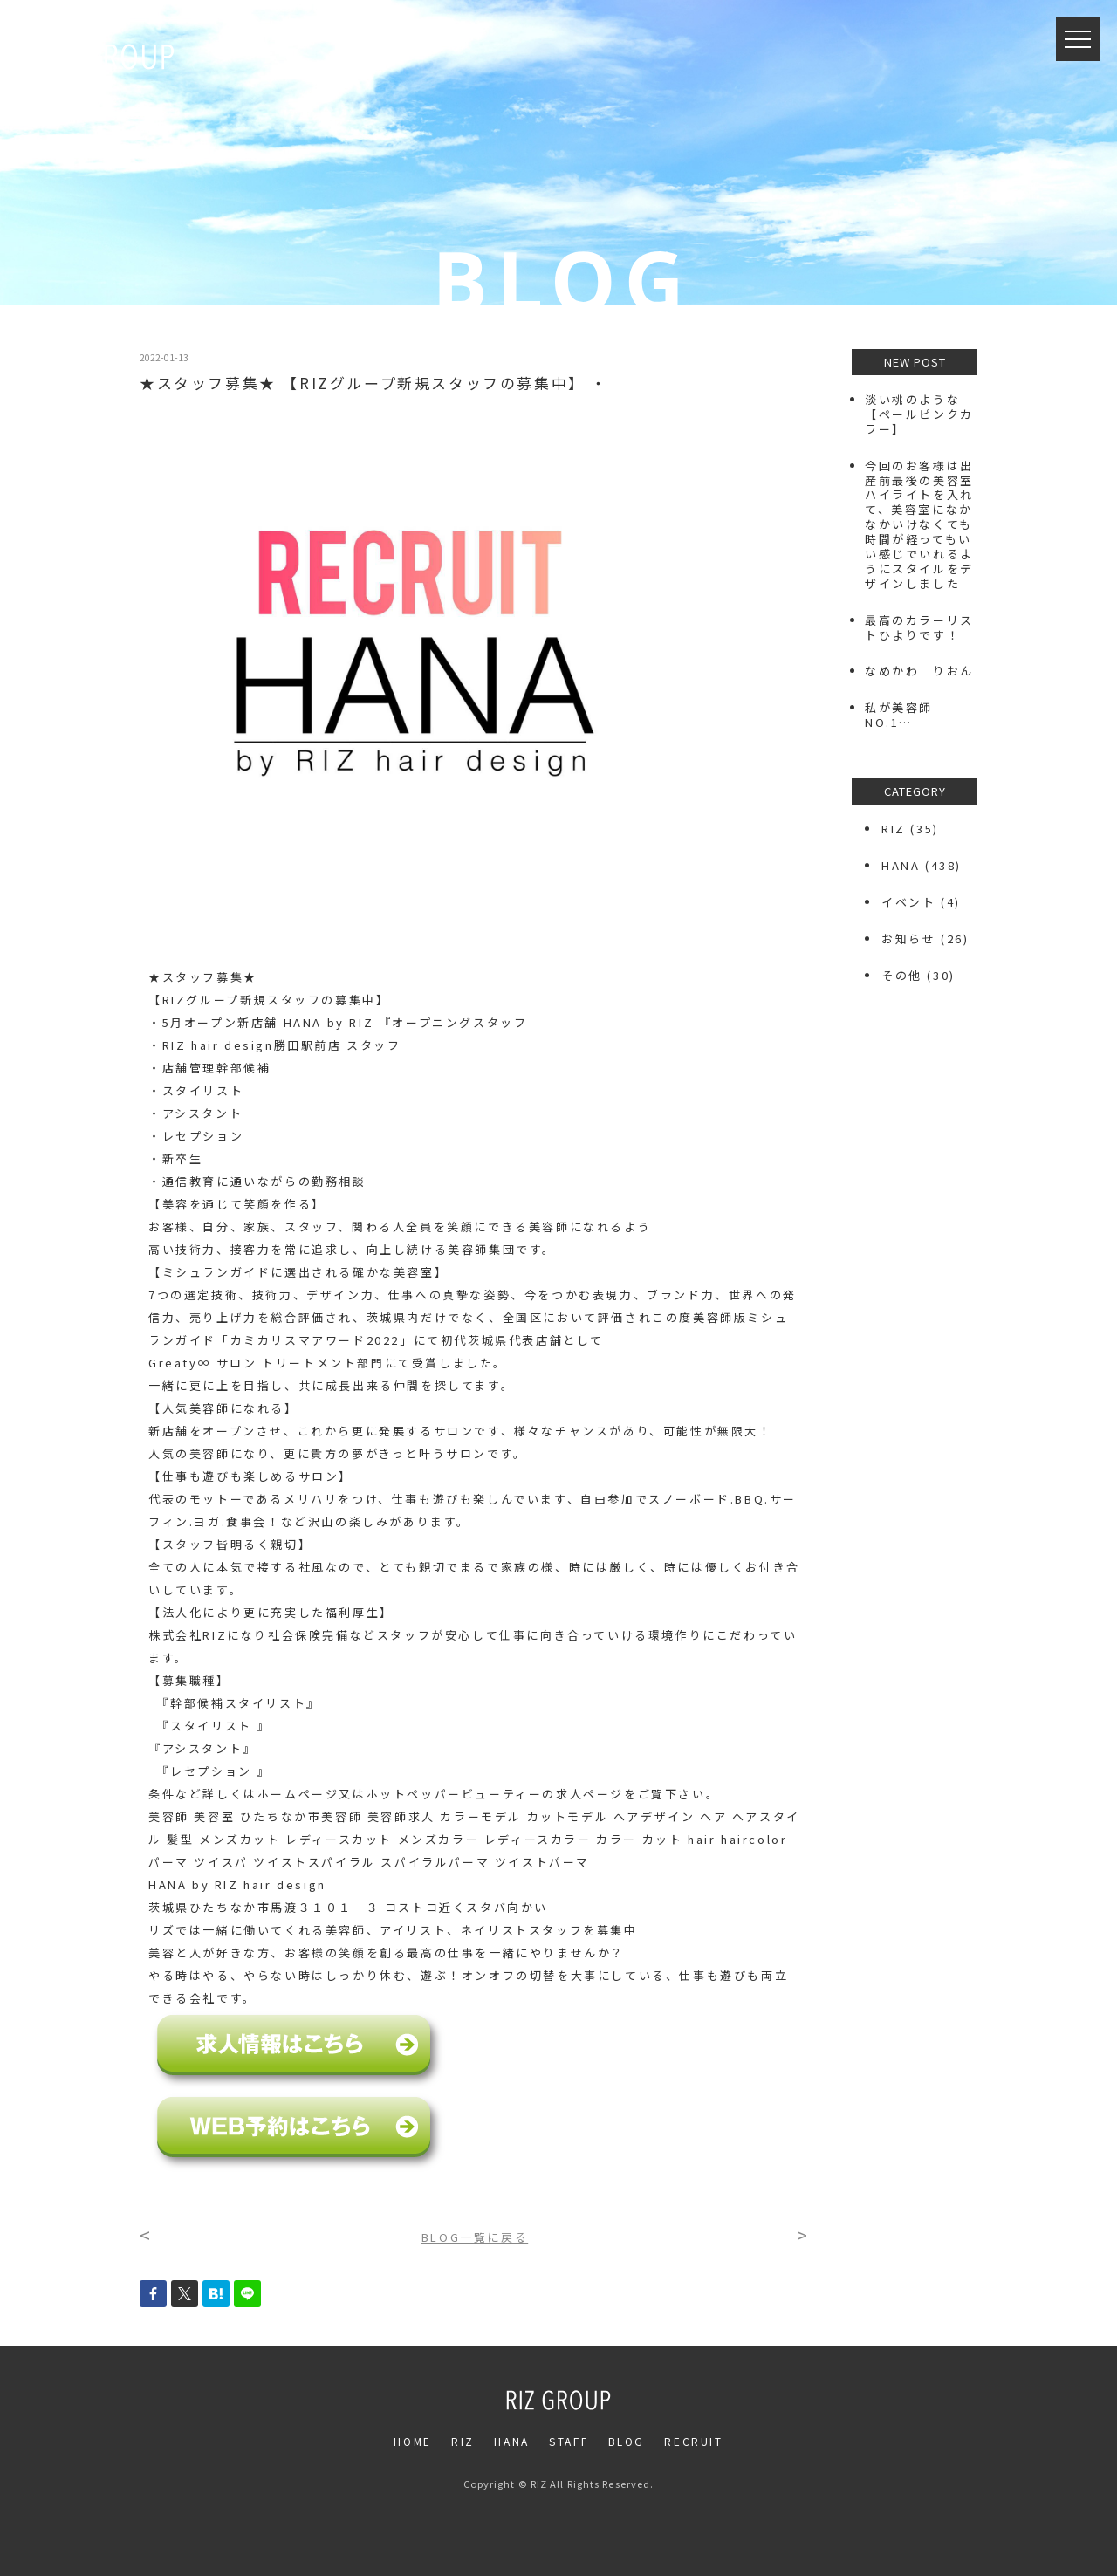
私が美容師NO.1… (899, 714)
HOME (412, 2441)
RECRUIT (693, 2441)
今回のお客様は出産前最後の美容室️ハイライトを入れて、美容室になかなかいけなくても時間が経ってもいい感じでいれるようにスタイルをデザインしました (919, 524)
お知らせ (908, 938)
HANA (900, 865)
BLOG (626, 2441)
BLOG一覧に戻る (474, 2237)
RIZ (893, 828)
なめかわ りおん (919, 670)
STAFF (568, 2441)
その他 (901, 975)
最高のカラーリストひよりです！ (919, 627)
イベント (908, 902)
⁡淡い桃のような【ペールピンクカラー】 (919, 414)
